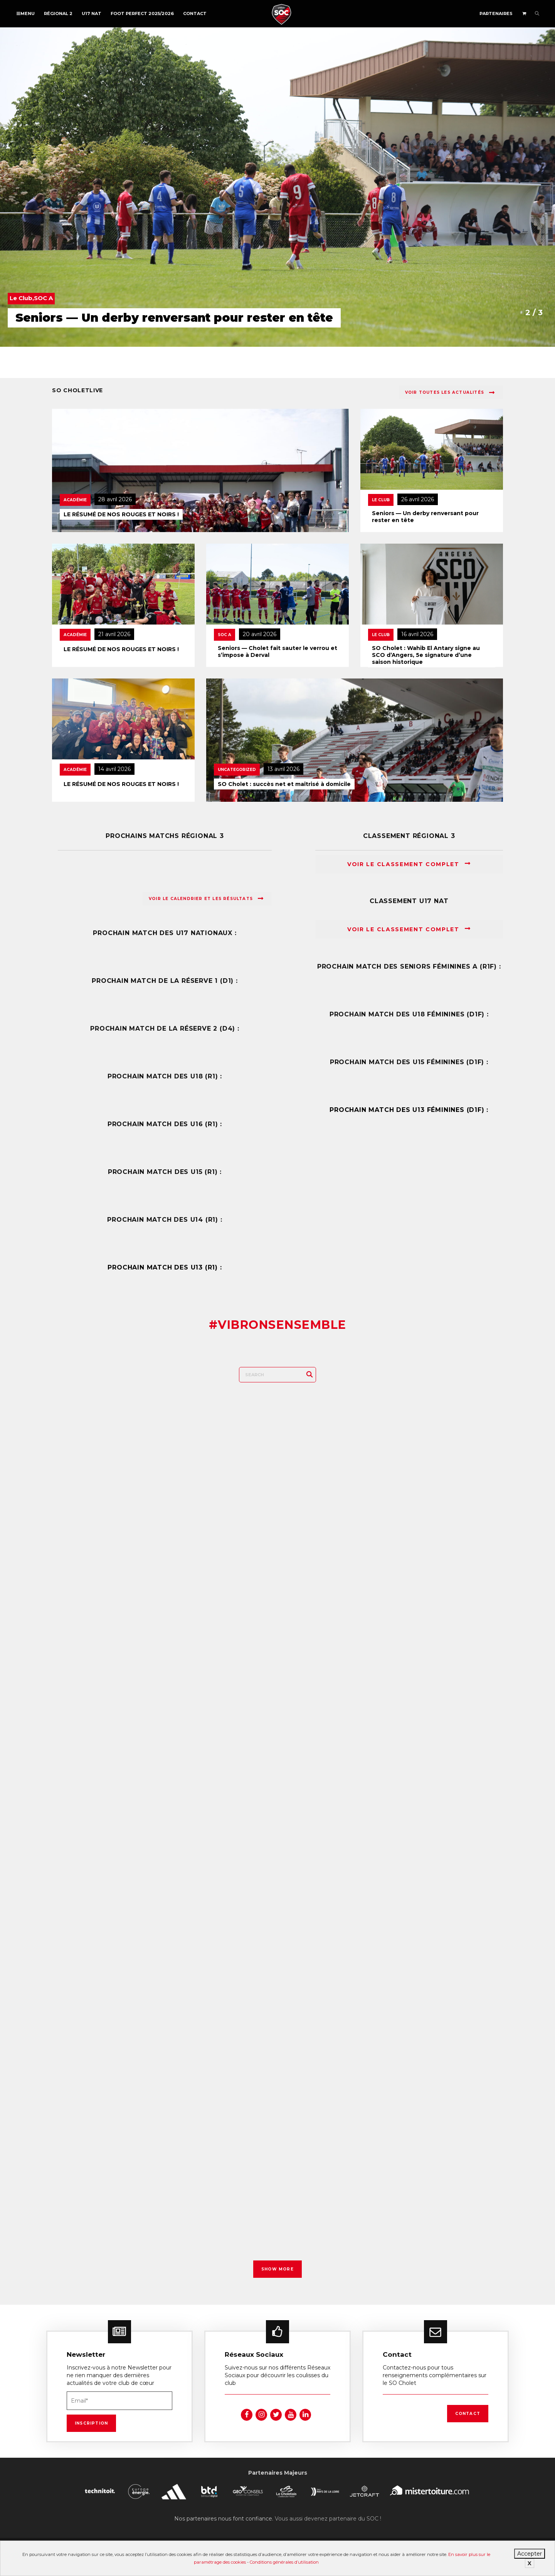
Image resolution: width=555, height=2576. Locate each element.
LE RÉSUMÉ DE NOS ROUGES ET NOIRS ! (121, 514)
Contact (195, 13)
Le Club (381, 499)
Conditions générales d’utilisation (284, 2562)
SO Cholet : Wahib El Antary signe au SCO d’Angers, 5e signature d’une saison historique (426, 655)
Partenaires (496, 13)
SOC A (224, 634)
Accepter (529, 2553)
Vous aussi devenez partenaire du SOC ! (328, 2514)
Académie (75, 499)
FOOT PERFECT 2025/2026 (142, 13)
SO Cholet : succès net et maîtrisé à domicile (284, 784)
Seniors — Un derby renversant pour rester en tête (425, 517)
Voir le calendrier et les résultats (206, 898)
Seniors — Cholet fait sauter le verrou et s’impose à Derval (277, 651)
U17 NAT (91, 13)
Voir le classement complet (409, 864)
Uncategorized (237, 769)
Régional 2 (58, 13)
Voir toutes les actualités (450, 392)
